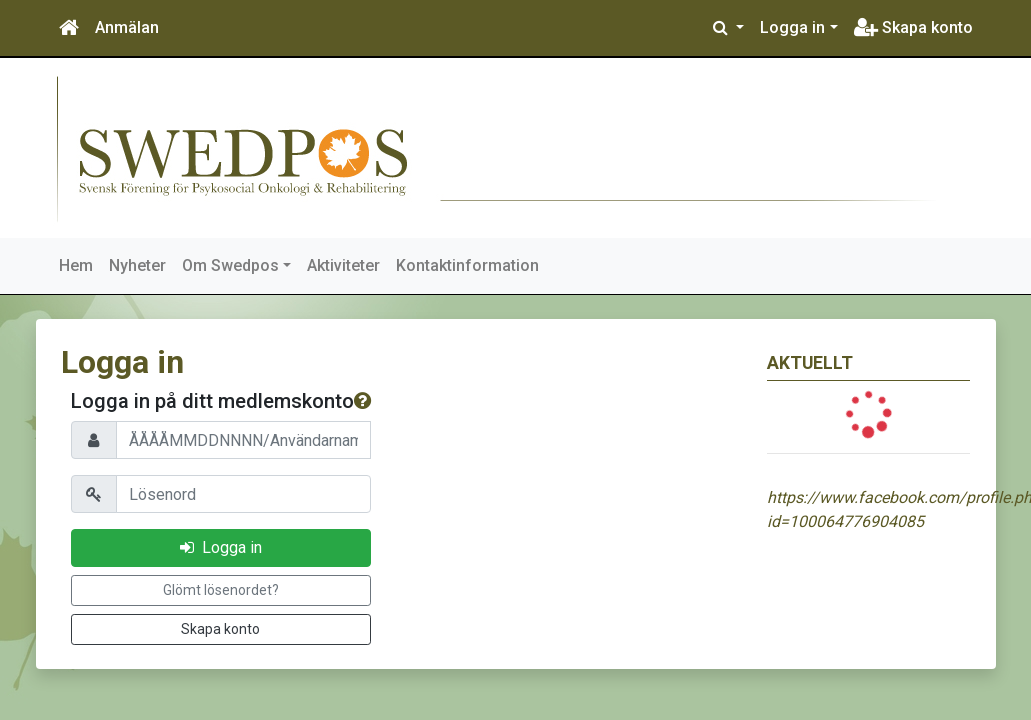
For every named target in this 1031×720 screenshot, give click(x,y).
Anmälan (127, 27)
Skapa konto (913, 27)
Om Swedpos (230, 265)
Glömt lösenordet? (221, 590)
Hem (76, 265)
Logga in (792, 27)
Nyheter (137, 265)
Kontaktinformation (467, 265)
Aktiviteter (343, 265)
